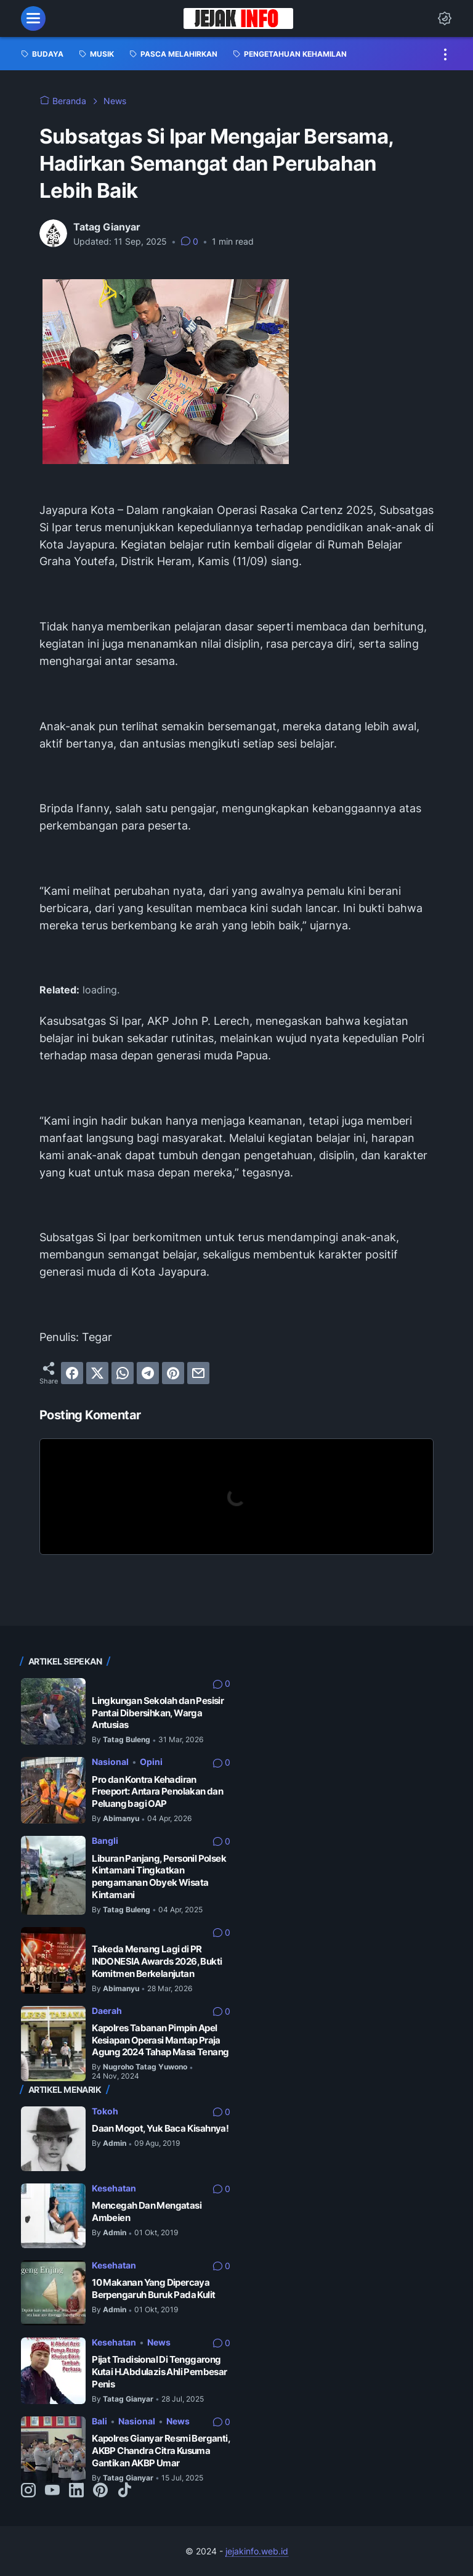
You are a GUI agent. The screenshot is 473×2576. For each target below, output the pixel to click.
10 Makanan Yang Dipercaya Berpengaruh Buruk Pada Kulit (153, 2288)
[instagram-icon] (28, 2491)
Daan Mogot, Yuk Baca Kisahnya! (160, 2128)
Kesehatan (114, 2188)
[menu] (33, 18)
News (159, 2342)
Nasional (110, 1761)
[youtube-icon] (52, 2491)
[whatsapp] (122, 1373)
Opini (151, 1761)
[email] (198, 1373)
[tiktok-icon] (124, 2491)
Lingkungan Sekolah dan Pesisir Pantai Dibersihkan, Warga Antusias (158, 1712)
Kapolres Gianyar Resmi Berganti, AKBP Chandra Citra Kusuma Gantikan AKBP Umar (161, 2450)
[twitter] (97, 1373)
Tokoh (105, 2111)
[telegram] (148, 1373)
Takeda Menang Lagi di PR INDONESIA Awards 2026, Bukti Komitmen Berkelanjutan (157, 1961)
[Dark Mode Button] (444, 18)
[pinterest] (173, 1373)
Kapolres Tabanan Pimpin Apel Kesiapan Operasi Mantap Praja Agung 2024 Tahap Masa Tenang (160, 2040)
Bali (99, 2421)
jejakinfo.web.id (256, 2551)
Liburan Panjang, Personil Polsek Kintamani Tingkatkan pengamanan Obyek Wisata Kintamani (159, 1877)
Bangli (105, 1840)
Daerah (107, 2010)
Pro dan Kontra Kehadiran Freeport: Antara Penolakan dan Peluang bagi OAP (157, 1791)
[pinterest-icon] (100, 2491)
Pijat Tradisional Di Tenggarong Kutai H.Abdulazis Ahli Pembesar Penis (159, 2371)
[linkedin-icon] (76, 2491)
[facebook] (72, 1373)
